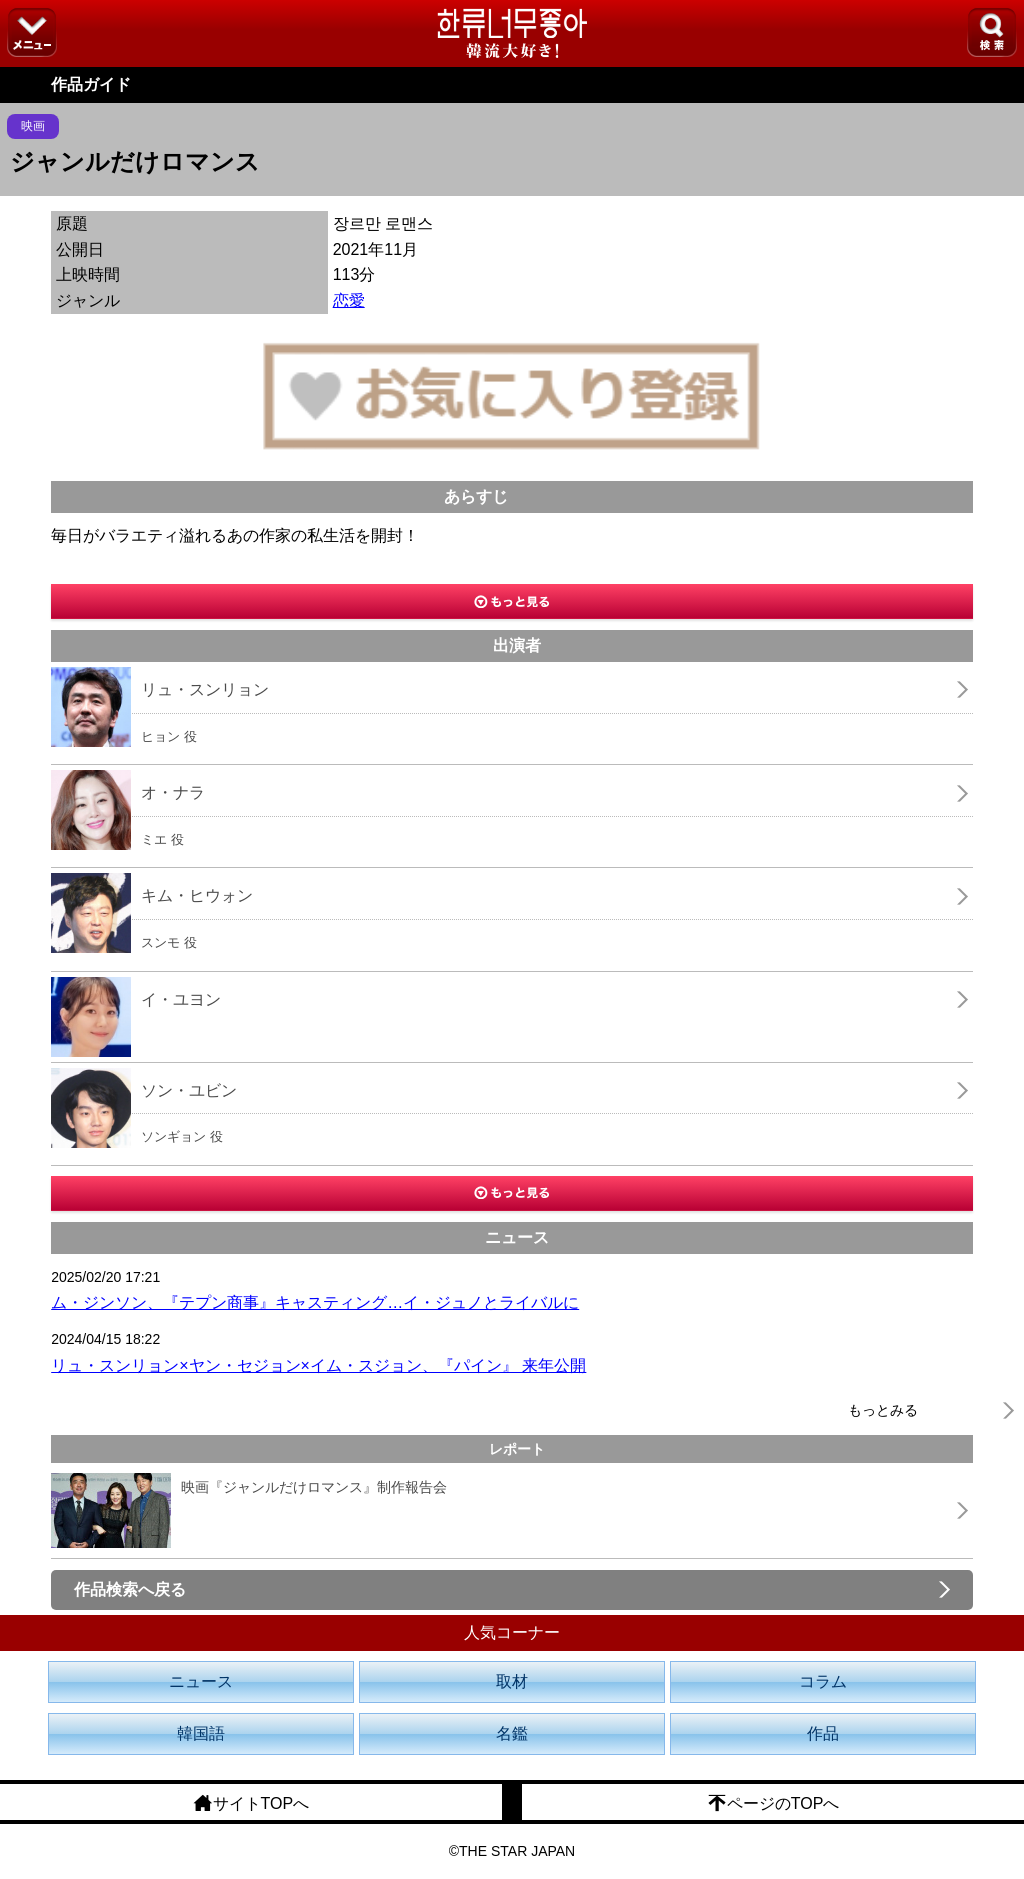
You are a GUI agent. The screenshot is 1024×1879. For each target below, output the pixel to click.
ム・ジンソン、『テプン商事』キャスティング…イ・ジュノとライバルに (315, 1302)
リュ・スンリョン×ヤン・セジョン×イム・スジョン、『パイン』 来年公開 (318, 1365)
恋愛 (349, 300)
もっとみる (883, 1410)
